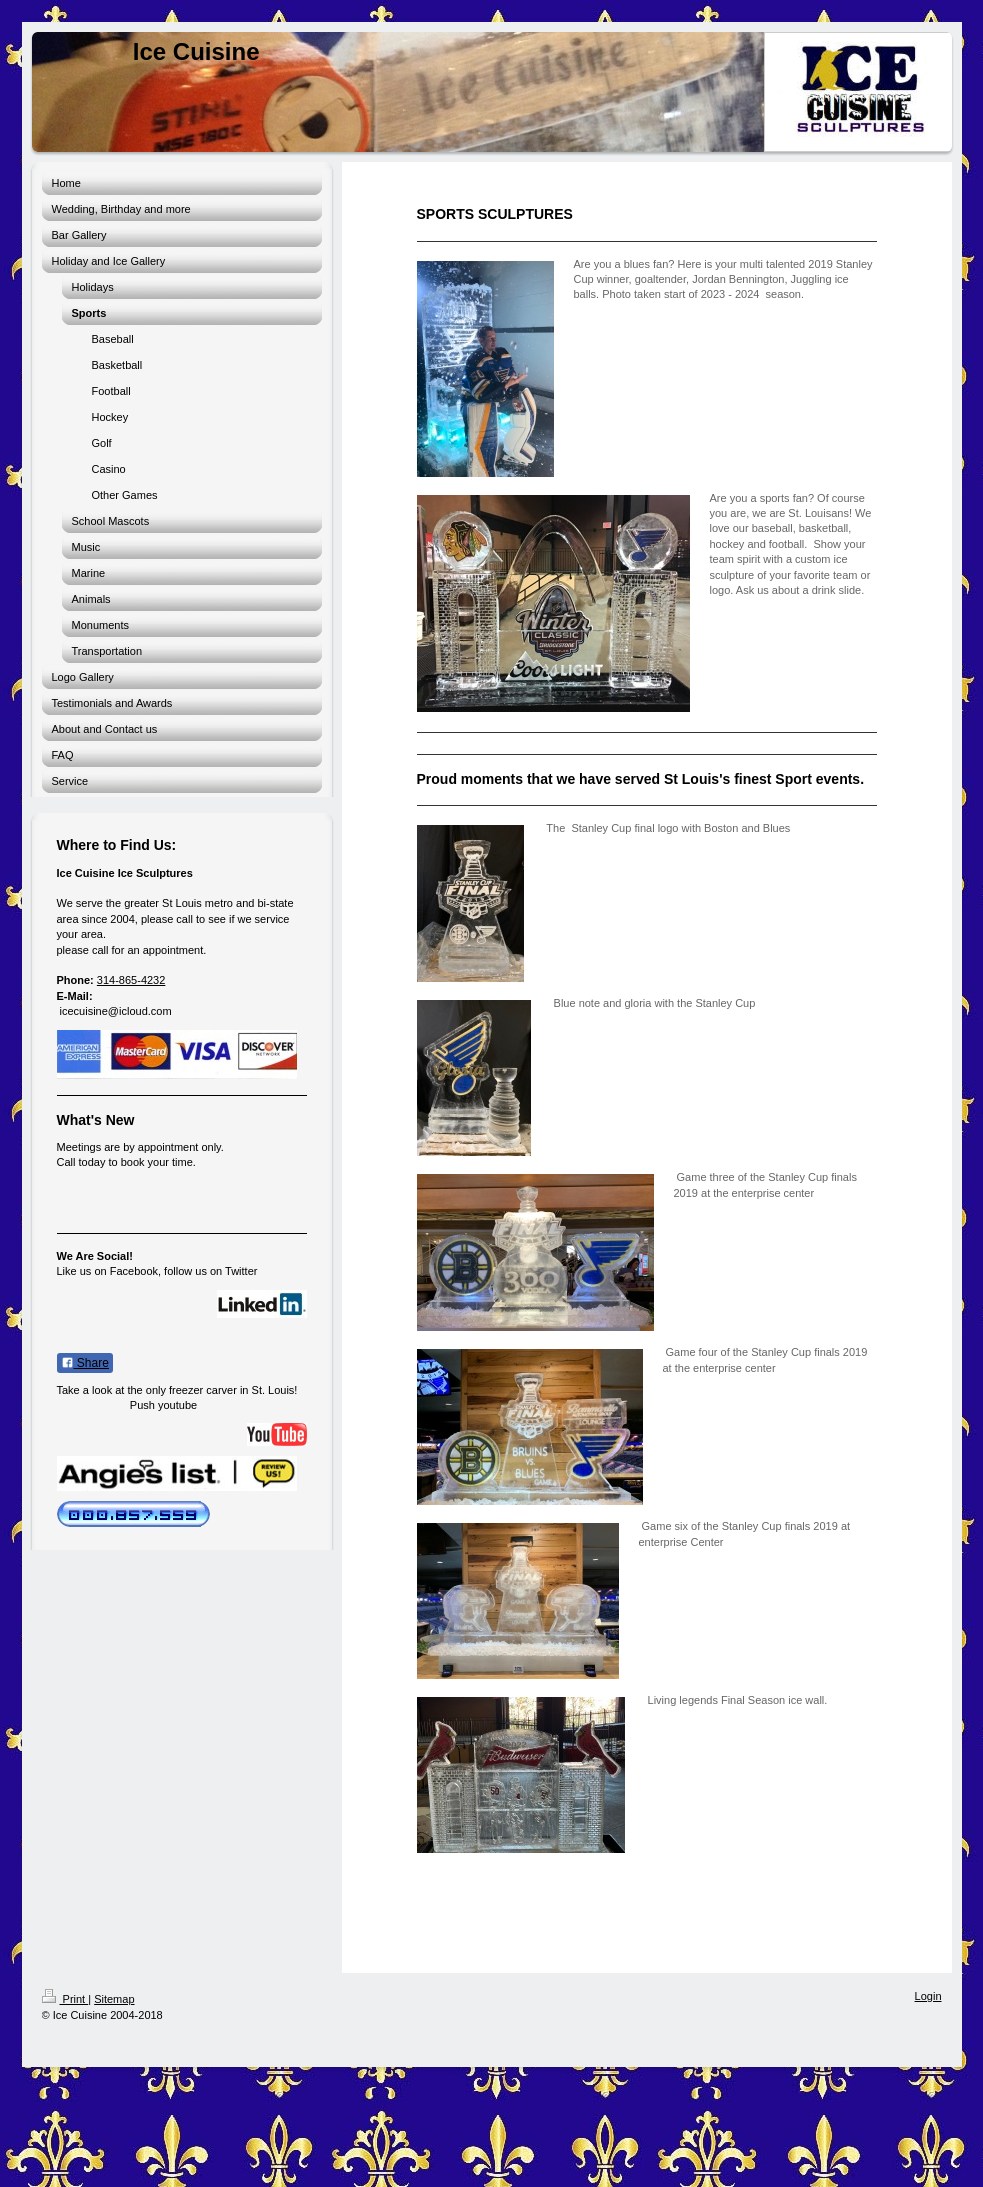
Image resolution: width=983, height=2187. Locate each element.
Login (928, 1996)
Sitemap (114, 1999)
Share (85, 1363)
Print (65, 1999)
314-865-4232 (131, 980)
